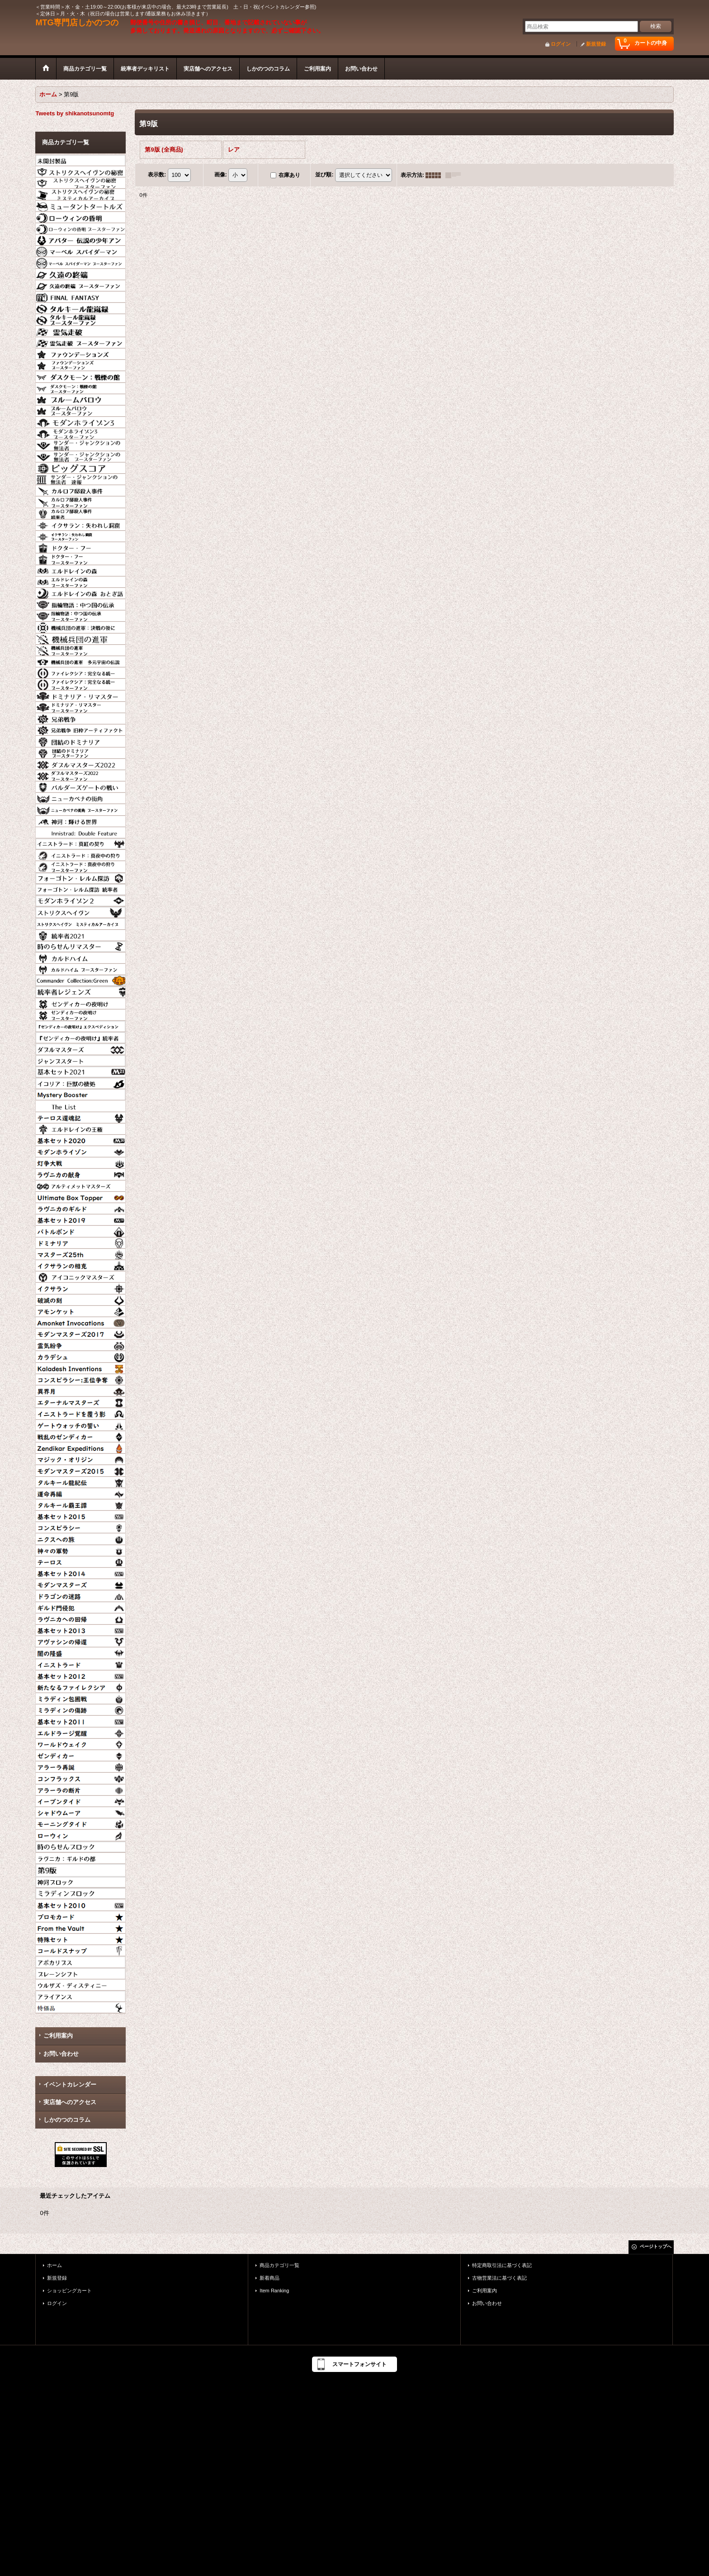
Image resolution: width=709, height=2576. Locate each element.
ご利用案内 (58, 2035)
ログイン (561, 44)
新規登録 (596, 44)
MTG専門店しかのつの (76, 22)
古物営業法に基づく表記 (499, 2278)
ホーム (54, 2265)
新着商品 (269, 2278)
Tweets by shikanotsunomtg (74, 113)
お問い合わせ (61, 2053)
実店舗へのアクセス (69, 2102)
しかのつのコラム (66, 2119)
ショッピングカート (69, 2290)
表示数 (157, 174)
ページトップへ (655, 2246)
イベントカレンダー (69, 2084)
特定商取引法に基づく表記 (502, 2265)
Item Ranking (274, 2290)
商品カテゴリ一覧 (279, 2265)
